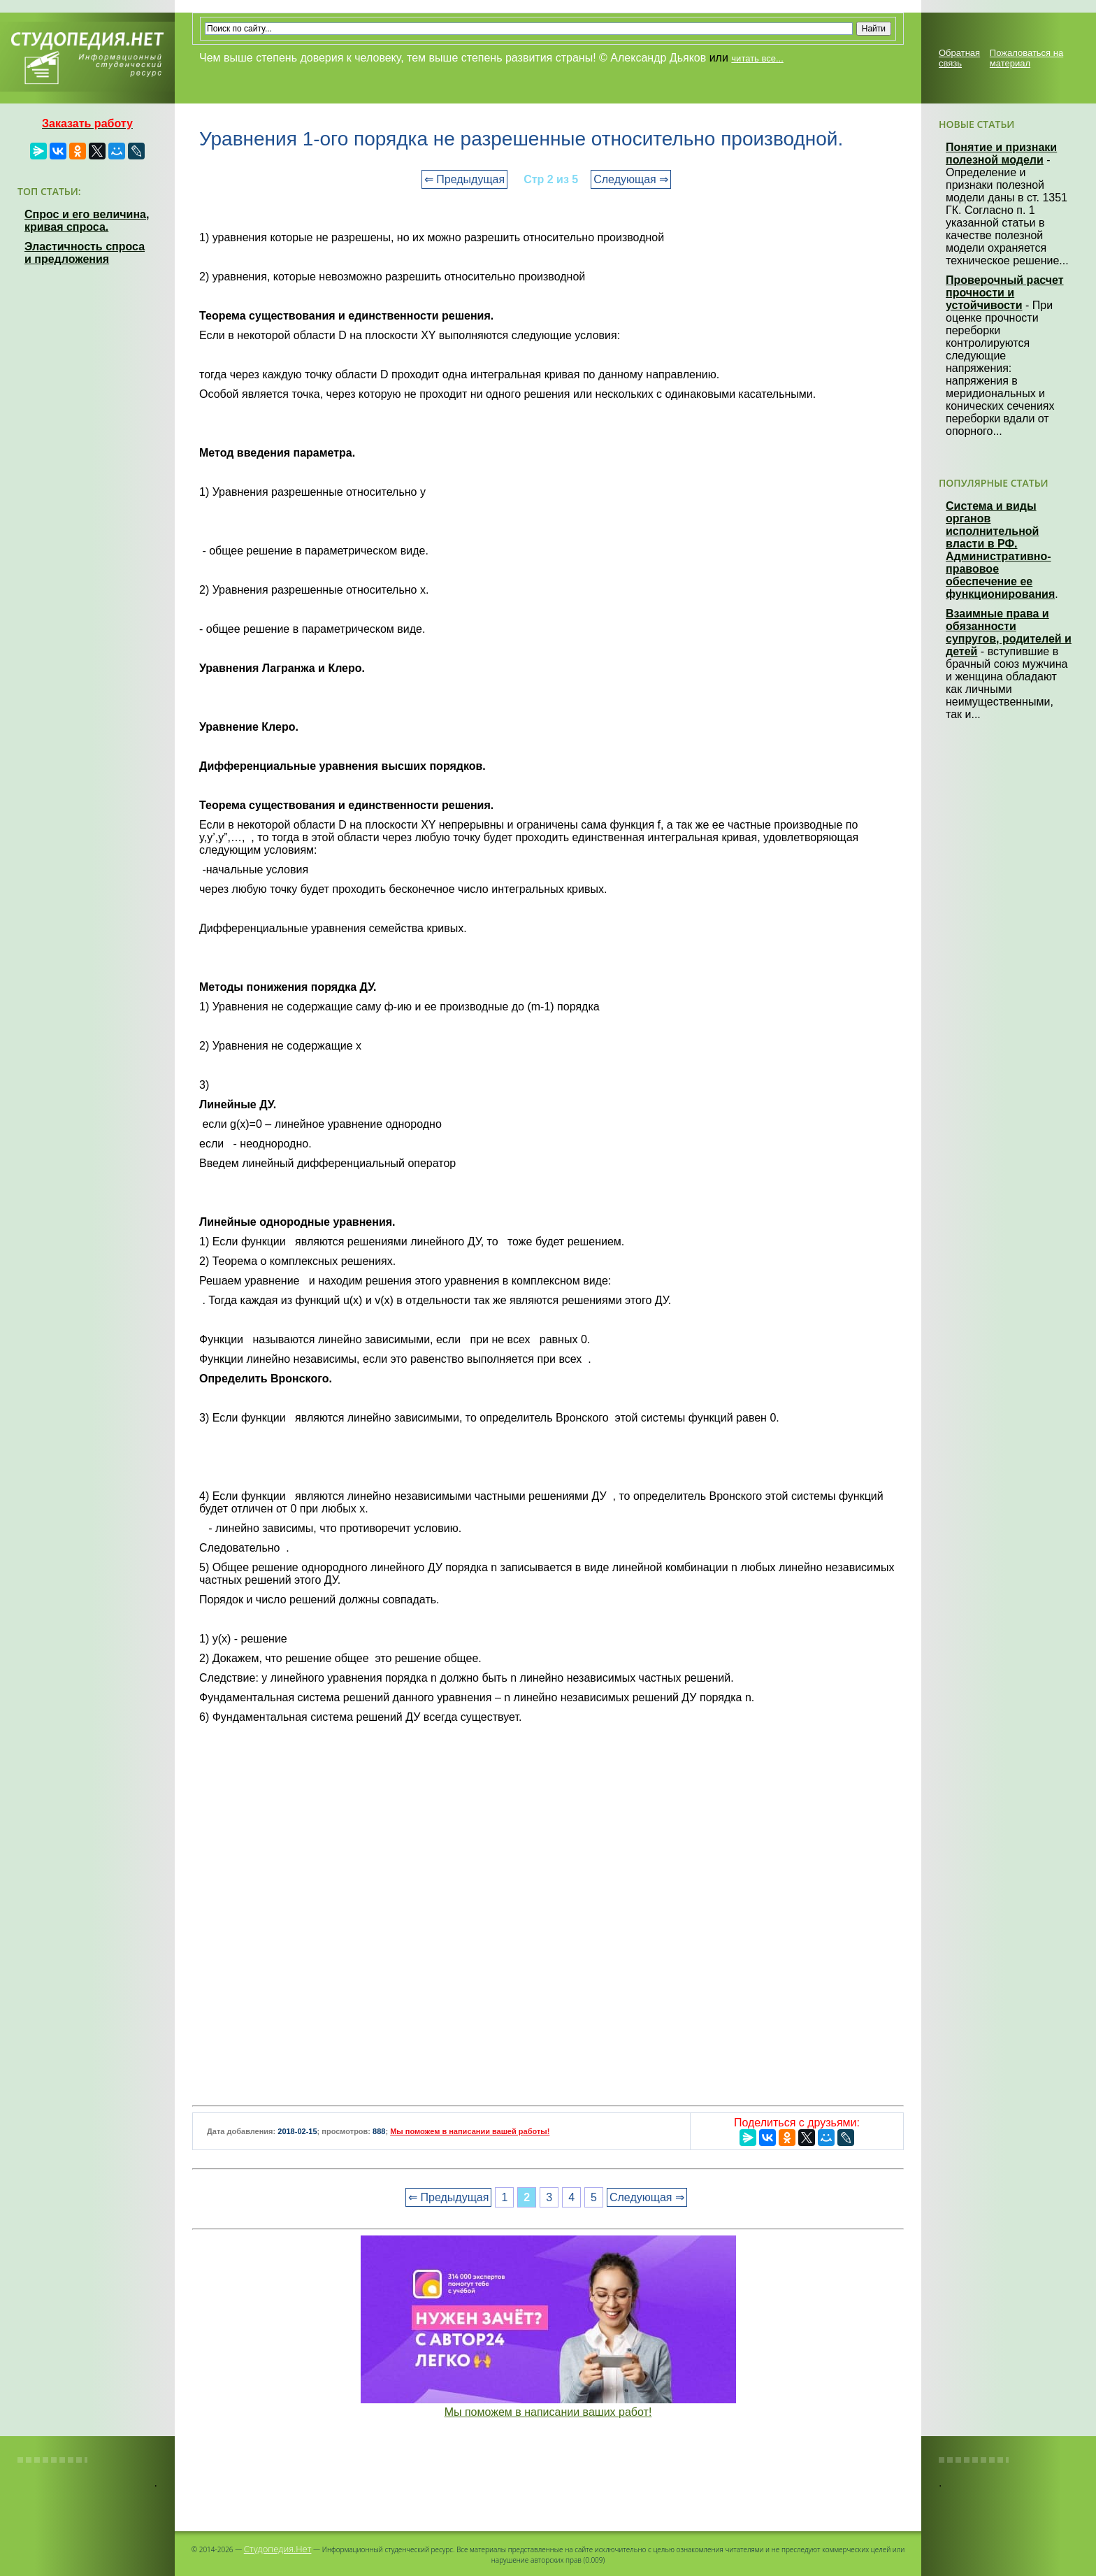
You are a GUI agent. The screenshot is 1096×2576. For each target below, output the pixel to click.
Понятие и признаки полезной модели (1001, 153)
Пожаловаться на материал (1026, 58)
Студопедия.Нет (278, 2548)
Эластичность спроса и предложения (84, 253)
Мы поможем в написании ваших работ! (548, 2412)
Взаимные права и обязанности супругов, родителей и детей (1009, 632)
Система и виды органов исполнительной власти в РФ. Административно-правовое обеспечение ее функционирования (1000, 550)
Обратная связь (959, 58)
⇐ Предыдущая (464, 179)
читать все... (757, 58)
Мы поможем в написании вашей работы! (469, 2131)
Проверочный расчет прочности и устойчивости (1005, 292)
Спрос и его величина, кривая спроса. (86, 220)
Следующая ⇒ (630, 179)
